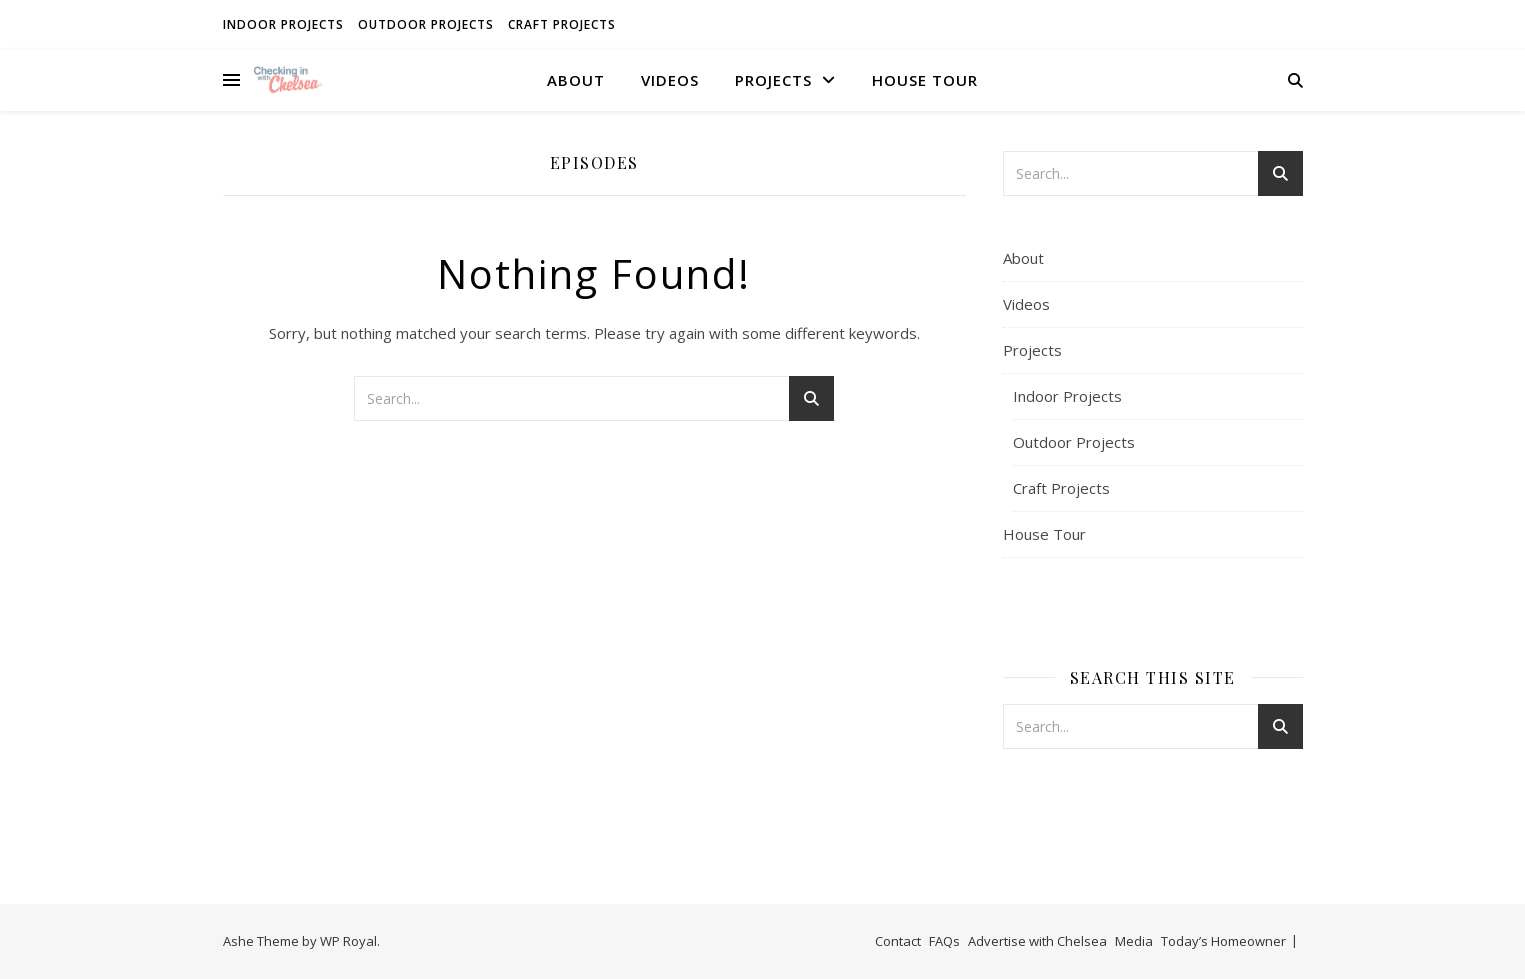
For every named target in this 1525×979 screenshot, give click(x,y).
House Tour (925, 80)
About (576, 80)
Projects (773, 80)
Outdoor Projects (426, 24)
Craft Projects (562, 24)
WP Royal (348, 941)
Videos (670, 80)
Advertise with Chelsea (1037, 941)
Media (1134, 941)
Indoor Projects (283, 24)
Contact (898, 941)
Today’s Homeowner (1223, 941)
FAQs (944, 941)
